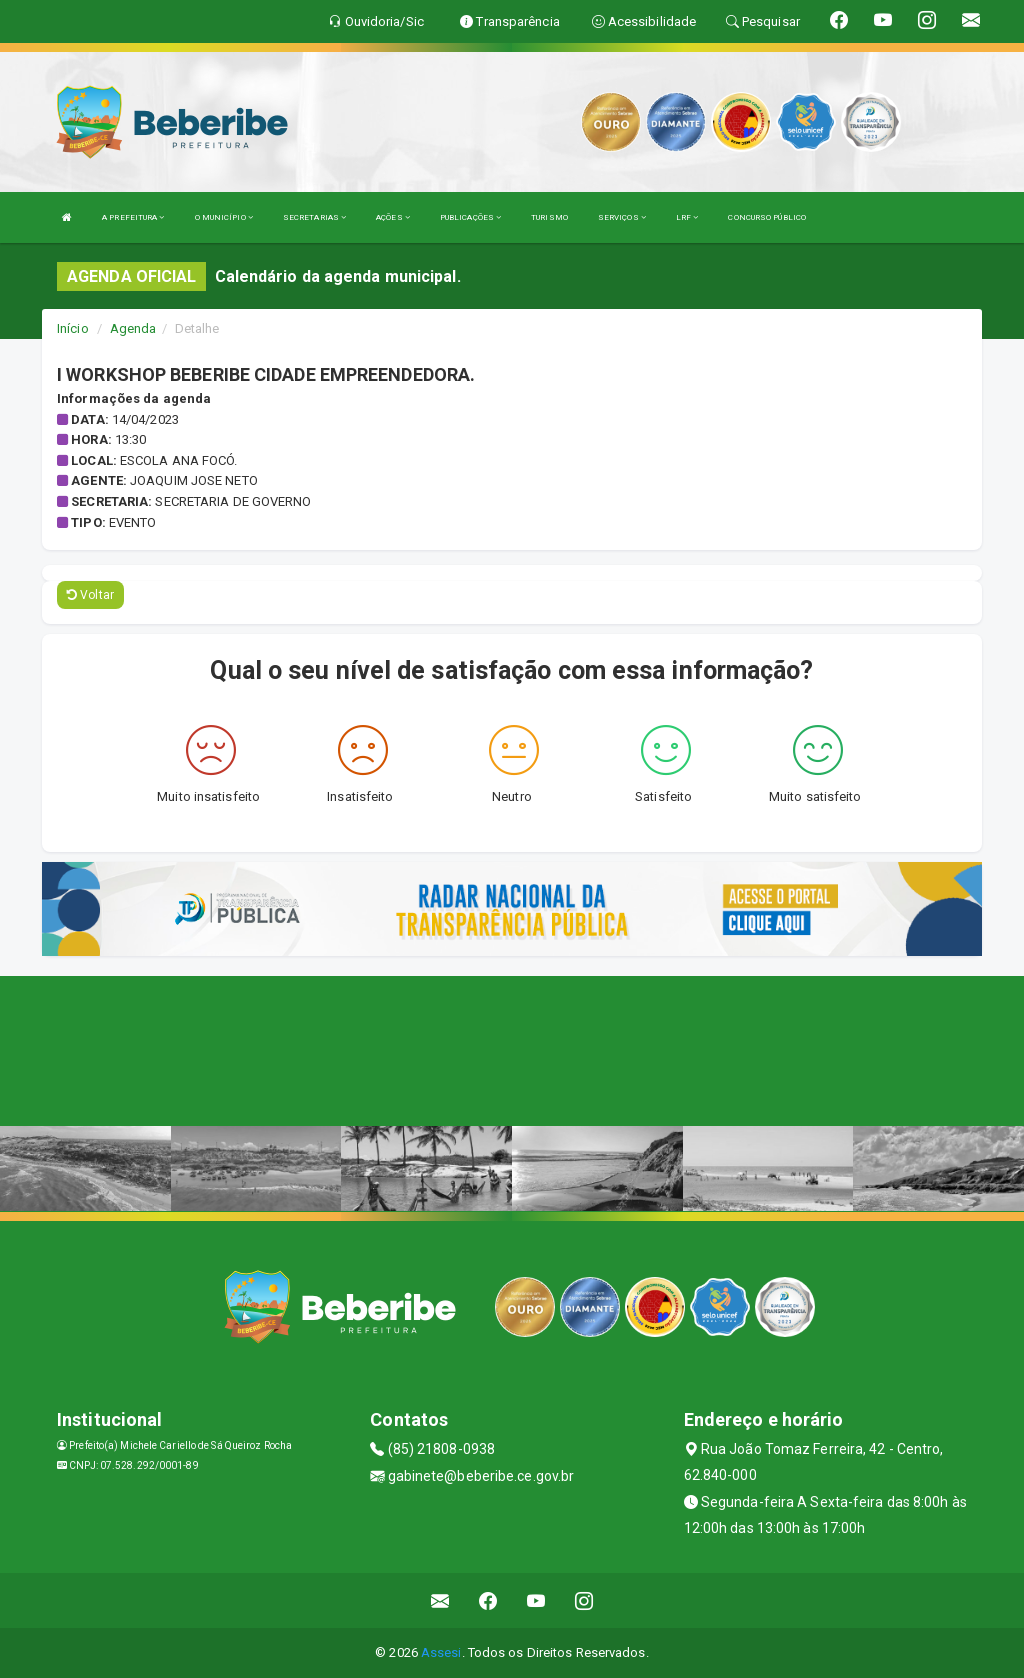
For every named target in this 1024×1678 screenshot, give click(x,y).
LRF (687, 217)
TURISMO (549, 217)
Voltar (90, 595)
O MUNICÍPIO (224, 217)
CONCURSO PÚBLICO (767, 217)
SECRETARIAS (314, 217)
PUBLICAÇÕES (470, 217)
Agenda (133, 328)
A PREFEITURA (133, 217)
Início (73, 328)
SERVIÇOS (622, 217)
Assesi (441, 1652)
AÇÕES (393, 217)
